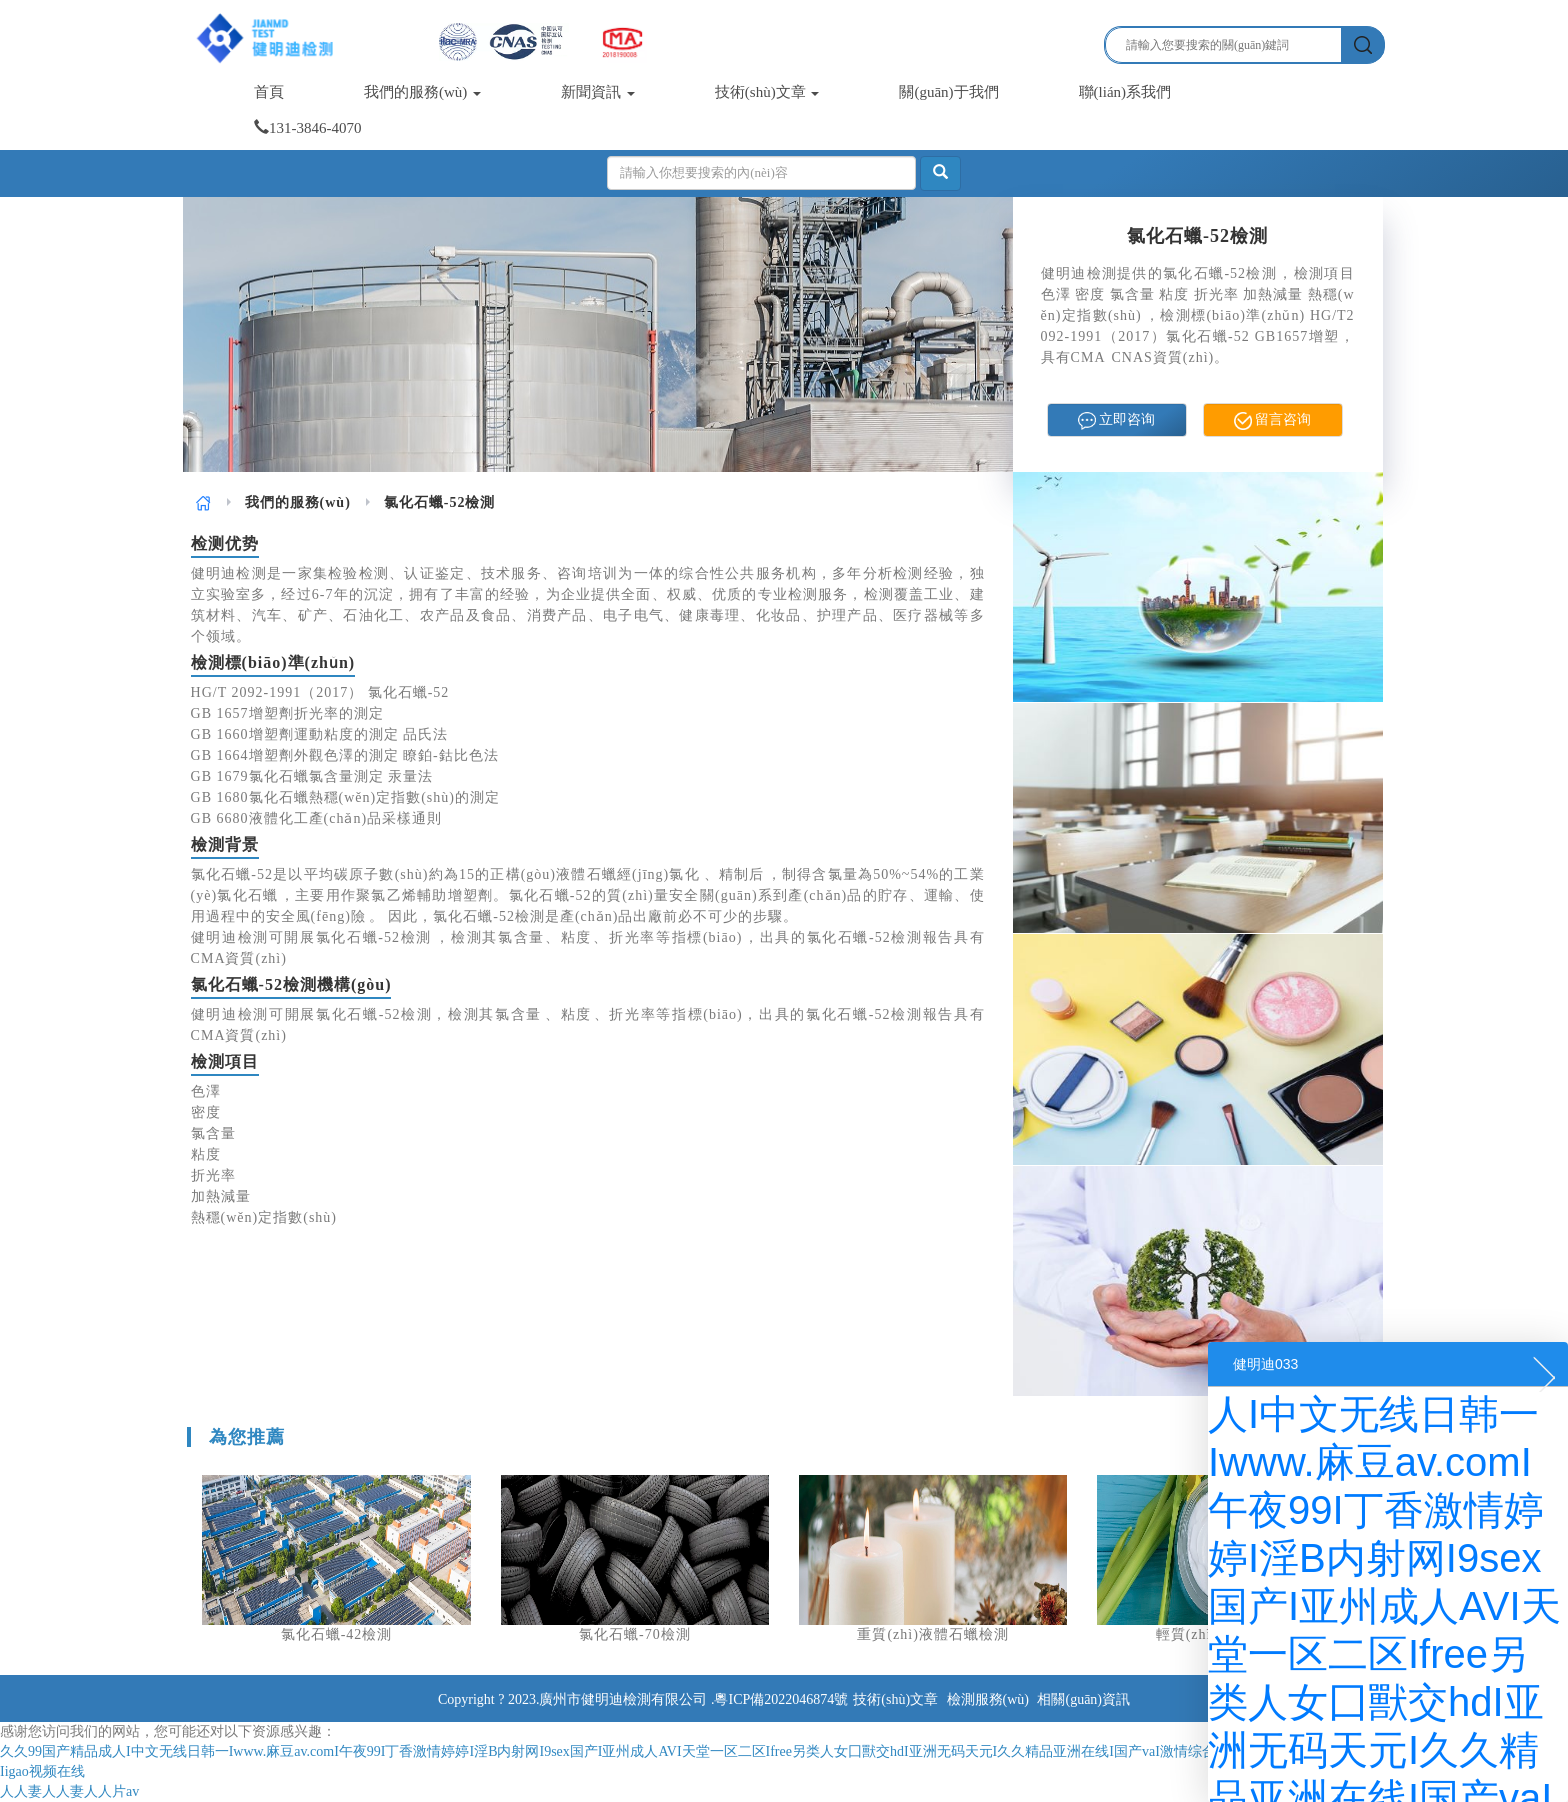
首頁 (269, 92)
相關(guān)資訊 (1083, 1699)
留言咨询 (1273, 421)
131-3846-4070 (308, 128)
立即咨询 (1117, 421)
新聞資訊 (598, 92)
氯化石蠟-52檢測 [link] (440, 502)
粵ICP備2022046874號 (781, 1699)
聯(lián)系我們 (1125, 92)
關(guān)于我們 (948, 92)
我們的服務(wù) (422, 92)
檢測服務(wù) (988, 1699)
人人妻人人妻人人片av (69, 1791)
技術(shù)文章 (767, 92)
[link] (203, 502)
